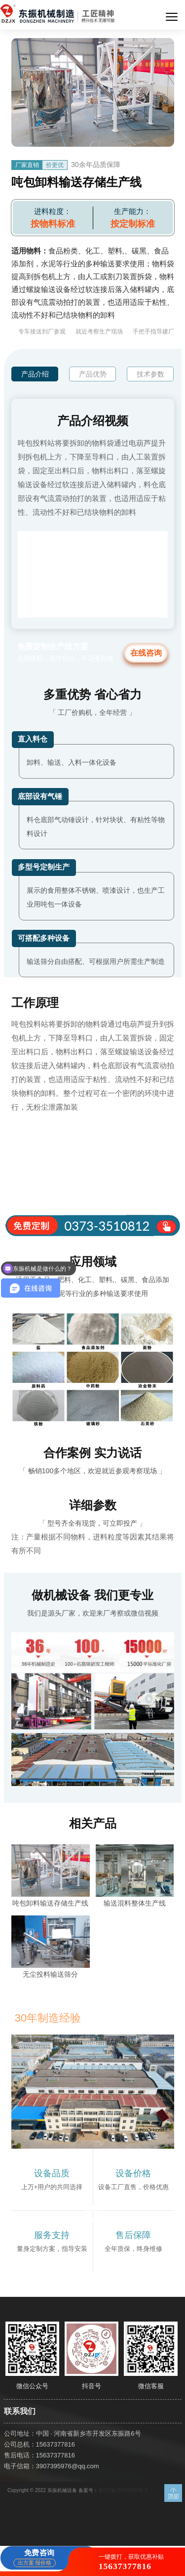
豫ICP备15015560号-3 (123, 2490)
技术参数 (150, 374)
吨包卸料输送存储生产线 (50, 1903)
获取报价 (91, 2214)
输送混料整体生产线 (135, 1903)
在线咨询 (145, 653)
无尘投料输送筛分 (50, 1974)
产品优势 (93, 374)
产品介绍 (35, 374)
